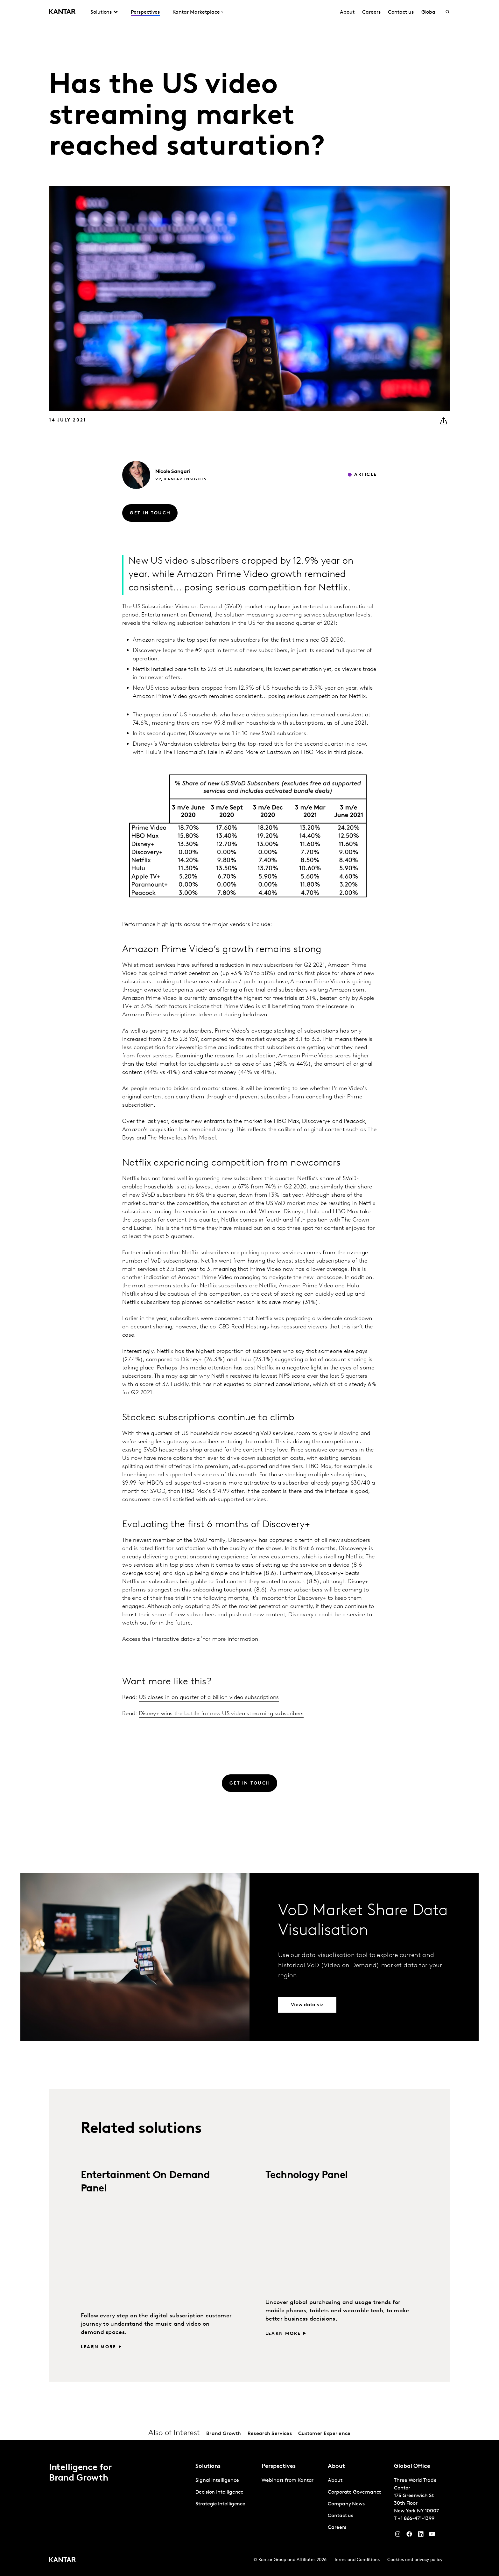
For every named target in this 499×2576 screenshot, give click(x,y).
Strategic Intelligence (220, 2504)
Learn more (98, 2347)
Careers (371, 12)
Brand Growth (223, 2433)
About (347, 12)
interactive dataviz (176, 1639)
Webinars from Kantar (287, 2480)
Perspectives (145, 12)
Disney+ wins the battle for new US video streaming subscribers (221, 1714)
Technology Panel (306, 2175)
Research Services (270, 2433)
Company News (346, 2504)
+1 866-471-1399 (416, 2518)
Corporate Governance (355, 2492)
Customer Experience (324, 2433)
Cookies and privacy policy (414, 2560)
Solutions (101, 12)
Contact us (400, 12)
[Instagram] (398, 2535)
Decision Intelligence (219, 2492)
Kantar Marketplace (196, 12)
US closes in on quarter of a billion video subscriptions (209, 1698)
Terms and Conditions (357, 2560)
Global (429, 12)
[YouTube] (421, 2535)
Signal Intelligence (217, 2480)
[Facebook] (409, 2535)
